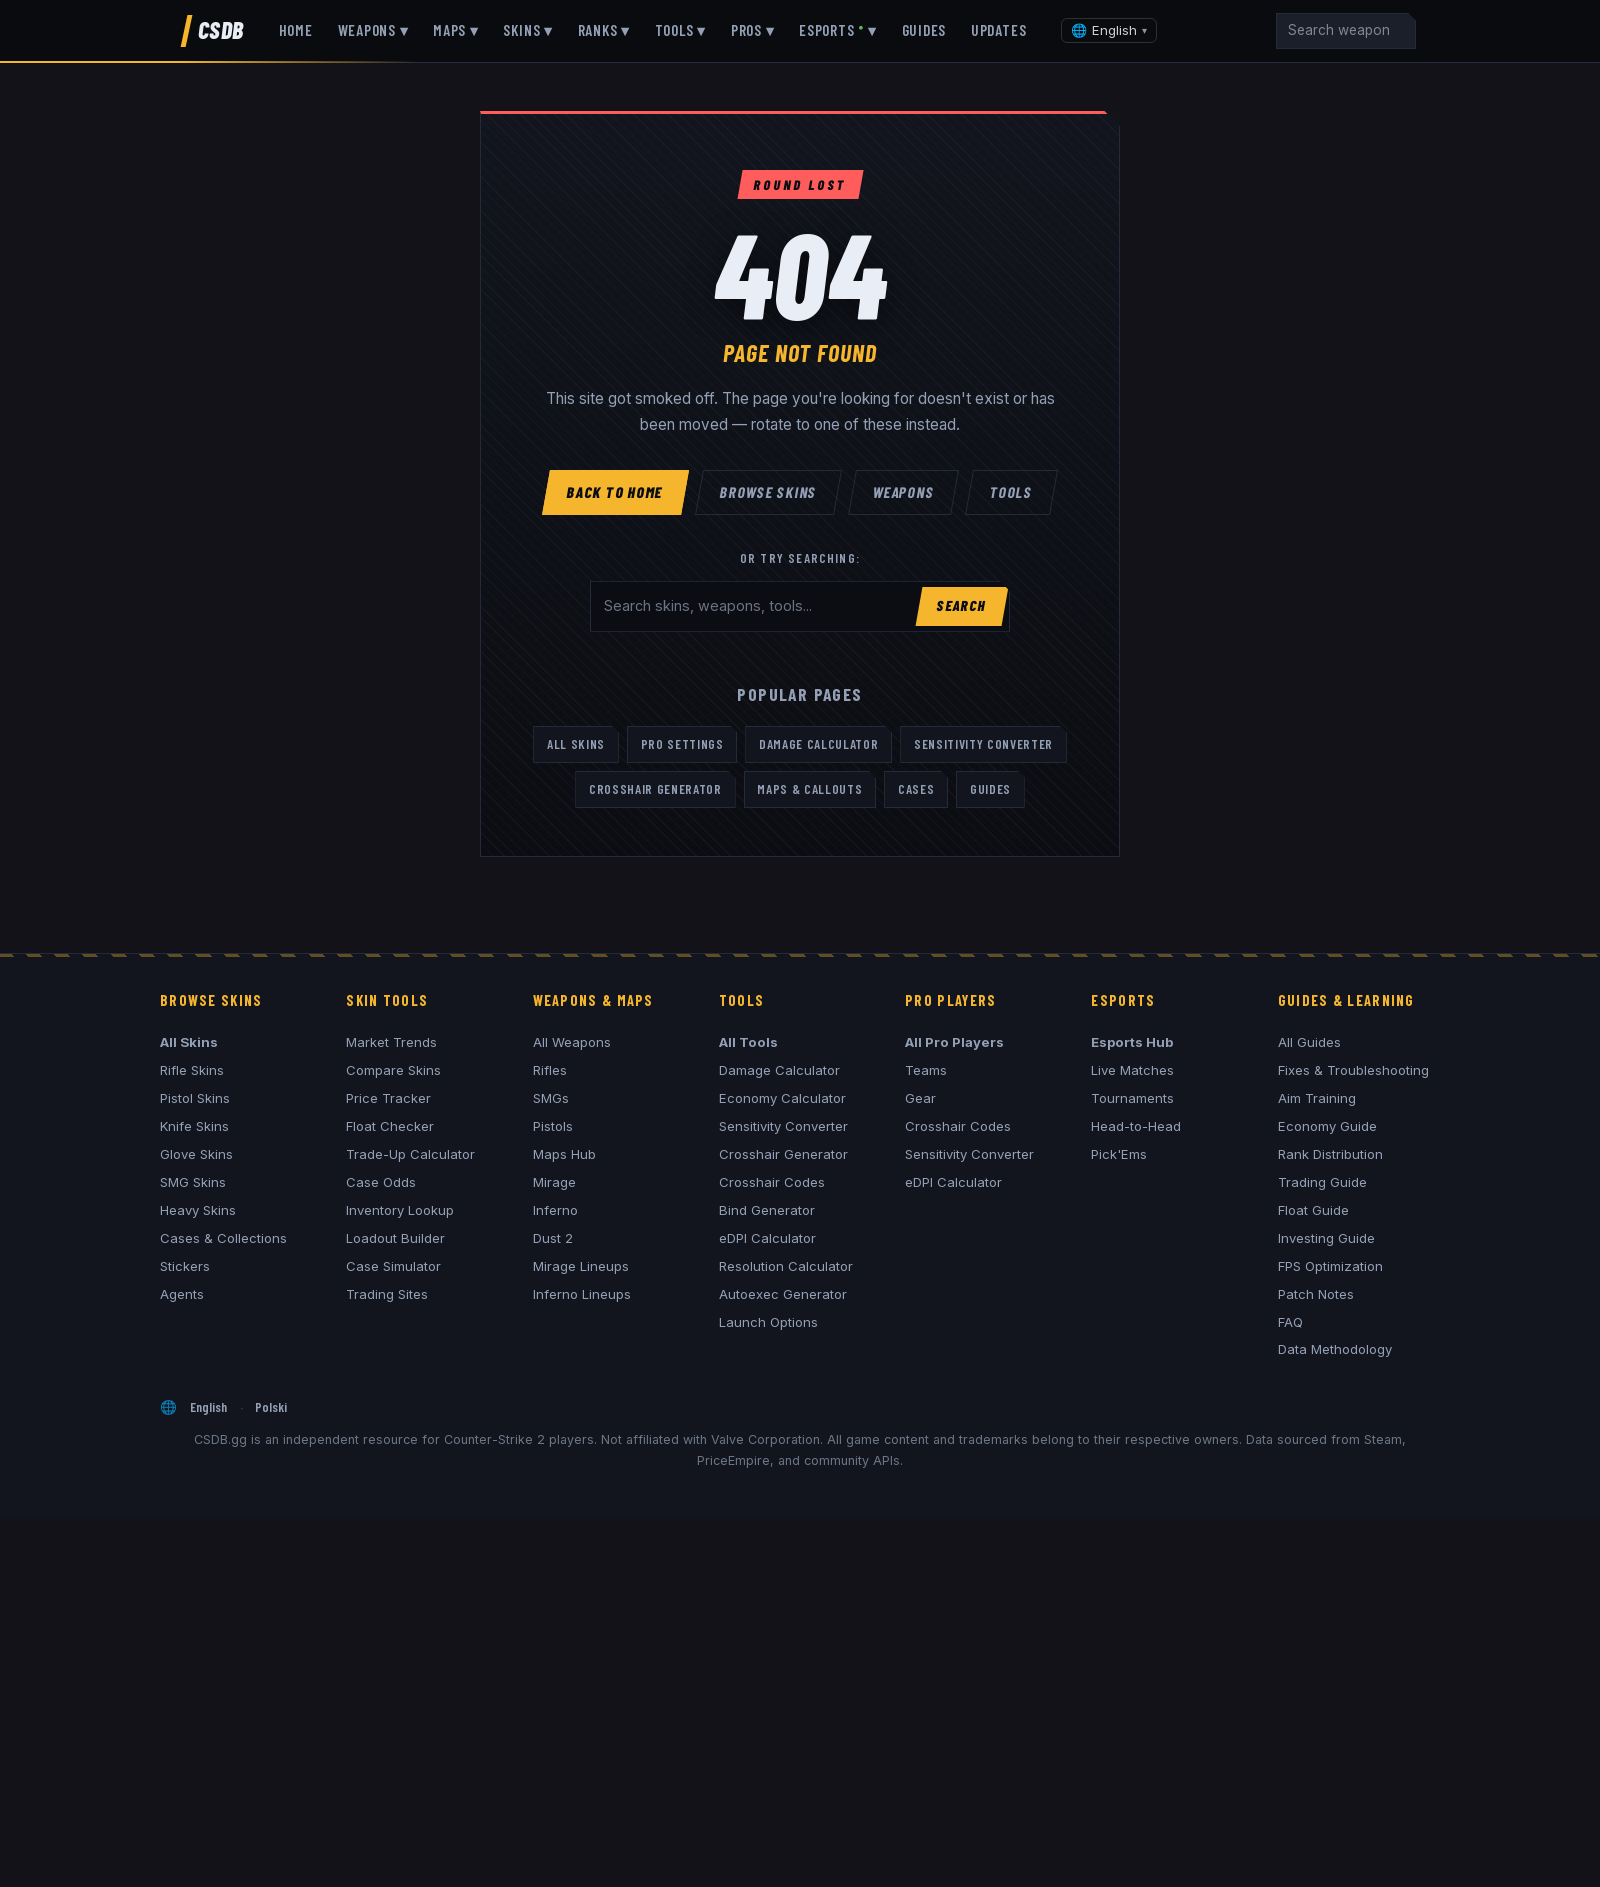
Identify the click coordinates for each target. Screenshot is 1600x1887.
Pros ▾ (753, 30)
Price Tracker (388, 1098)
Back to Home (616, 491)
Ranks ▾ (604, 30)
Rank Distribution (1330, 1154)
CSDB (221, 29)
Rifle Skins (192, 1070)
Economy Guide (1327, 1126)
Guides (924, 30)
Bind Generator (767, 1210)
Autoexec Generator (783, 1294)
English (208, 1406)
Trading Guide (1322, 1182)
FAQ (1290, 1322)
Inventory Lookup (400, 1210)
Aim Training (1317, 1098)
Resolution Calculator (786, 1266)
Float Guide (1313, 1210)
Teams (926, 1070)
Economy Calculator (782, 1098)
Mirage (554, 1182)
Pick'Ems (1119, 1154)
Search (961, 605)
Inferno (555, 1210)
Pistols (553, 1126)
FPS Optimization (1330, 1266)
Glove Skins (196, 1154)
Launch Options (768, 1322)
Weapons (903, 491)
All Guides (1309, 1042)
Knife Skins (194, 1126)
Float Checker (390, 1126)
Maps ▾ (456, 30)
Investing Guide (1326, 1238)
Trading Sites (387, 1294)
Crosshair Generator (655, 789)
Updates (998, 30)
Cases (916, 789)
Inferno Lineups (582, 1294)
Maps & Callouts (809, 789)
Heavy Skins (198, 1210)
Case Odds (381, 1182)
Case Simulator (393, 1266)
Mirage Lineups (581, 1266)
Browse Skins (769, 491)
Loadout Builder (395, 1238)
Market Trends (391, 1042)
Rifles (550, 1070)
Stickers (185, 1266)
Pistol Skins (195, 1098)
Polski (271, 1406)
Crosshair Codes (772, 1182)
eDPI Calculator (767, 1238)
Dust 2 (553, 1238)
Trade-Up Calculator (410, 1154)
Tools (1011, 491)
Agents (182, 1294)
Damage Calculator (818, 744)
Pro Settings (682, 744)
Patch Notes (1316, 1294)
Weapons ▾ (373, 30)
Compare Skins (393, 1070)
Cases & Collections (223, 1238)
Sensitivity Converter (983, 744)
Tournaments (1132, 1098)
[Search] (1346, 31)
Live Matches (1132, 1070)
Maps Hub (564, 1154)
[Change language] (1109, 30)
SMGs (551, 1098)
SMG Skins (193, 1182)
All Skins (576, 744)
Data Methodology (1335, 1349)
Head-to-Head (1136, 1126)
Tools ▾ (680, 30)
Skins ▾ (527, 30)
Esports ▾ (838, 30)
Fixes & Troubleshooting (1353, 1070)
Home (296, 30)
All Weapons (572, 1042)
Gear (920, 1098)
